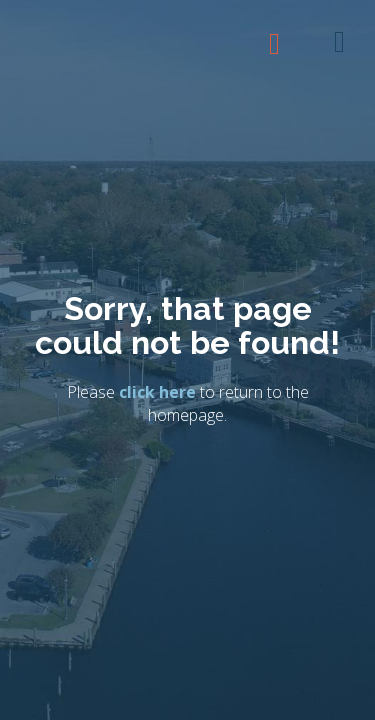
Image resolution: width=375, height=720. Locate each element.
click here (157, 393)
